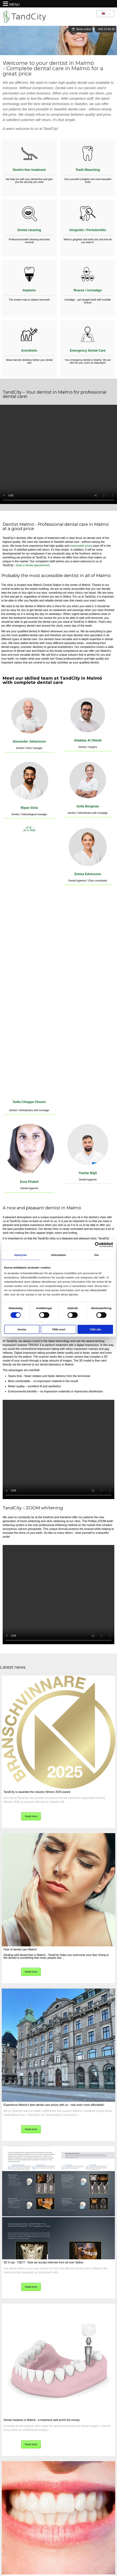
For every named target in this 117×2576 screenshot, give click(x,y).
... (63, 1957)
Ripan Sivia (29, 808)
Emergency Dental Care (88, 350)
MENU (14, 4)
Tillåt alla (95, 1329)
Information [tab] (58, 1254)
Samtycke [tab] (20, 1254)
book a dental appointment (33, 565)
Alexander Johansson (29, 741)
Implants (29, 290)
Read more (31, 1816)
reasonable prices (81, 545)
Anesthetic (29, 350)
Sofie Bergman (88, 806)
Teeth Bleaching (87, 170)
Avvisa (22, 1329)
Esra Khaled (29, 1181)
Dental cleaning (29, 230)
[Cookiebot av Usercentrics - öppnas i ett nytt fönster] (97, 1244)
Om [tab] (96, 1254)
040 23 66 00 (106, 29)
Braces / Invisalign (88, 290)
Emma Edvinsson (87, 874)
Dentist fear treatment (29, 170)
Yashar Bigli (88, 1173)
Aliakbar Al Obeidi (87, 740)
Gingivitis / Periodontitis (87, 230)
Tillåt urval (58, 1329)
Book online (81, 29)
